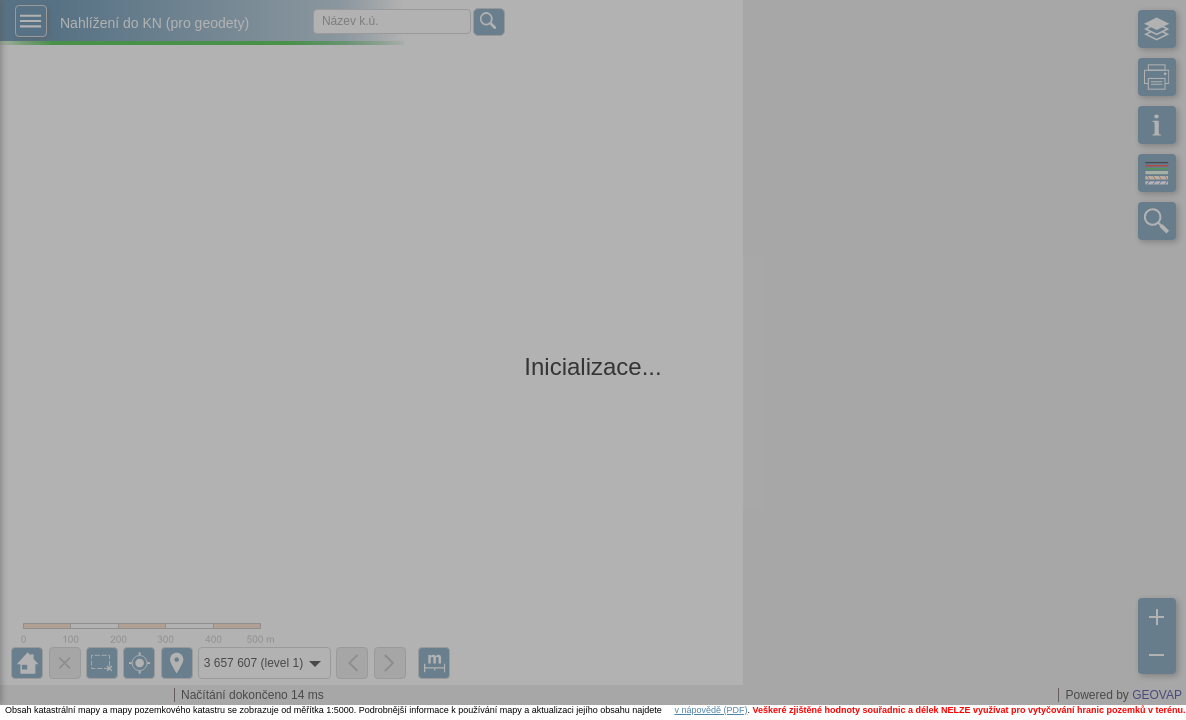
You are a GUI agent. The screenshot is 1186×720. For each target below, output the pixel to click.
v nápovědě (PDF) (710, 710)
